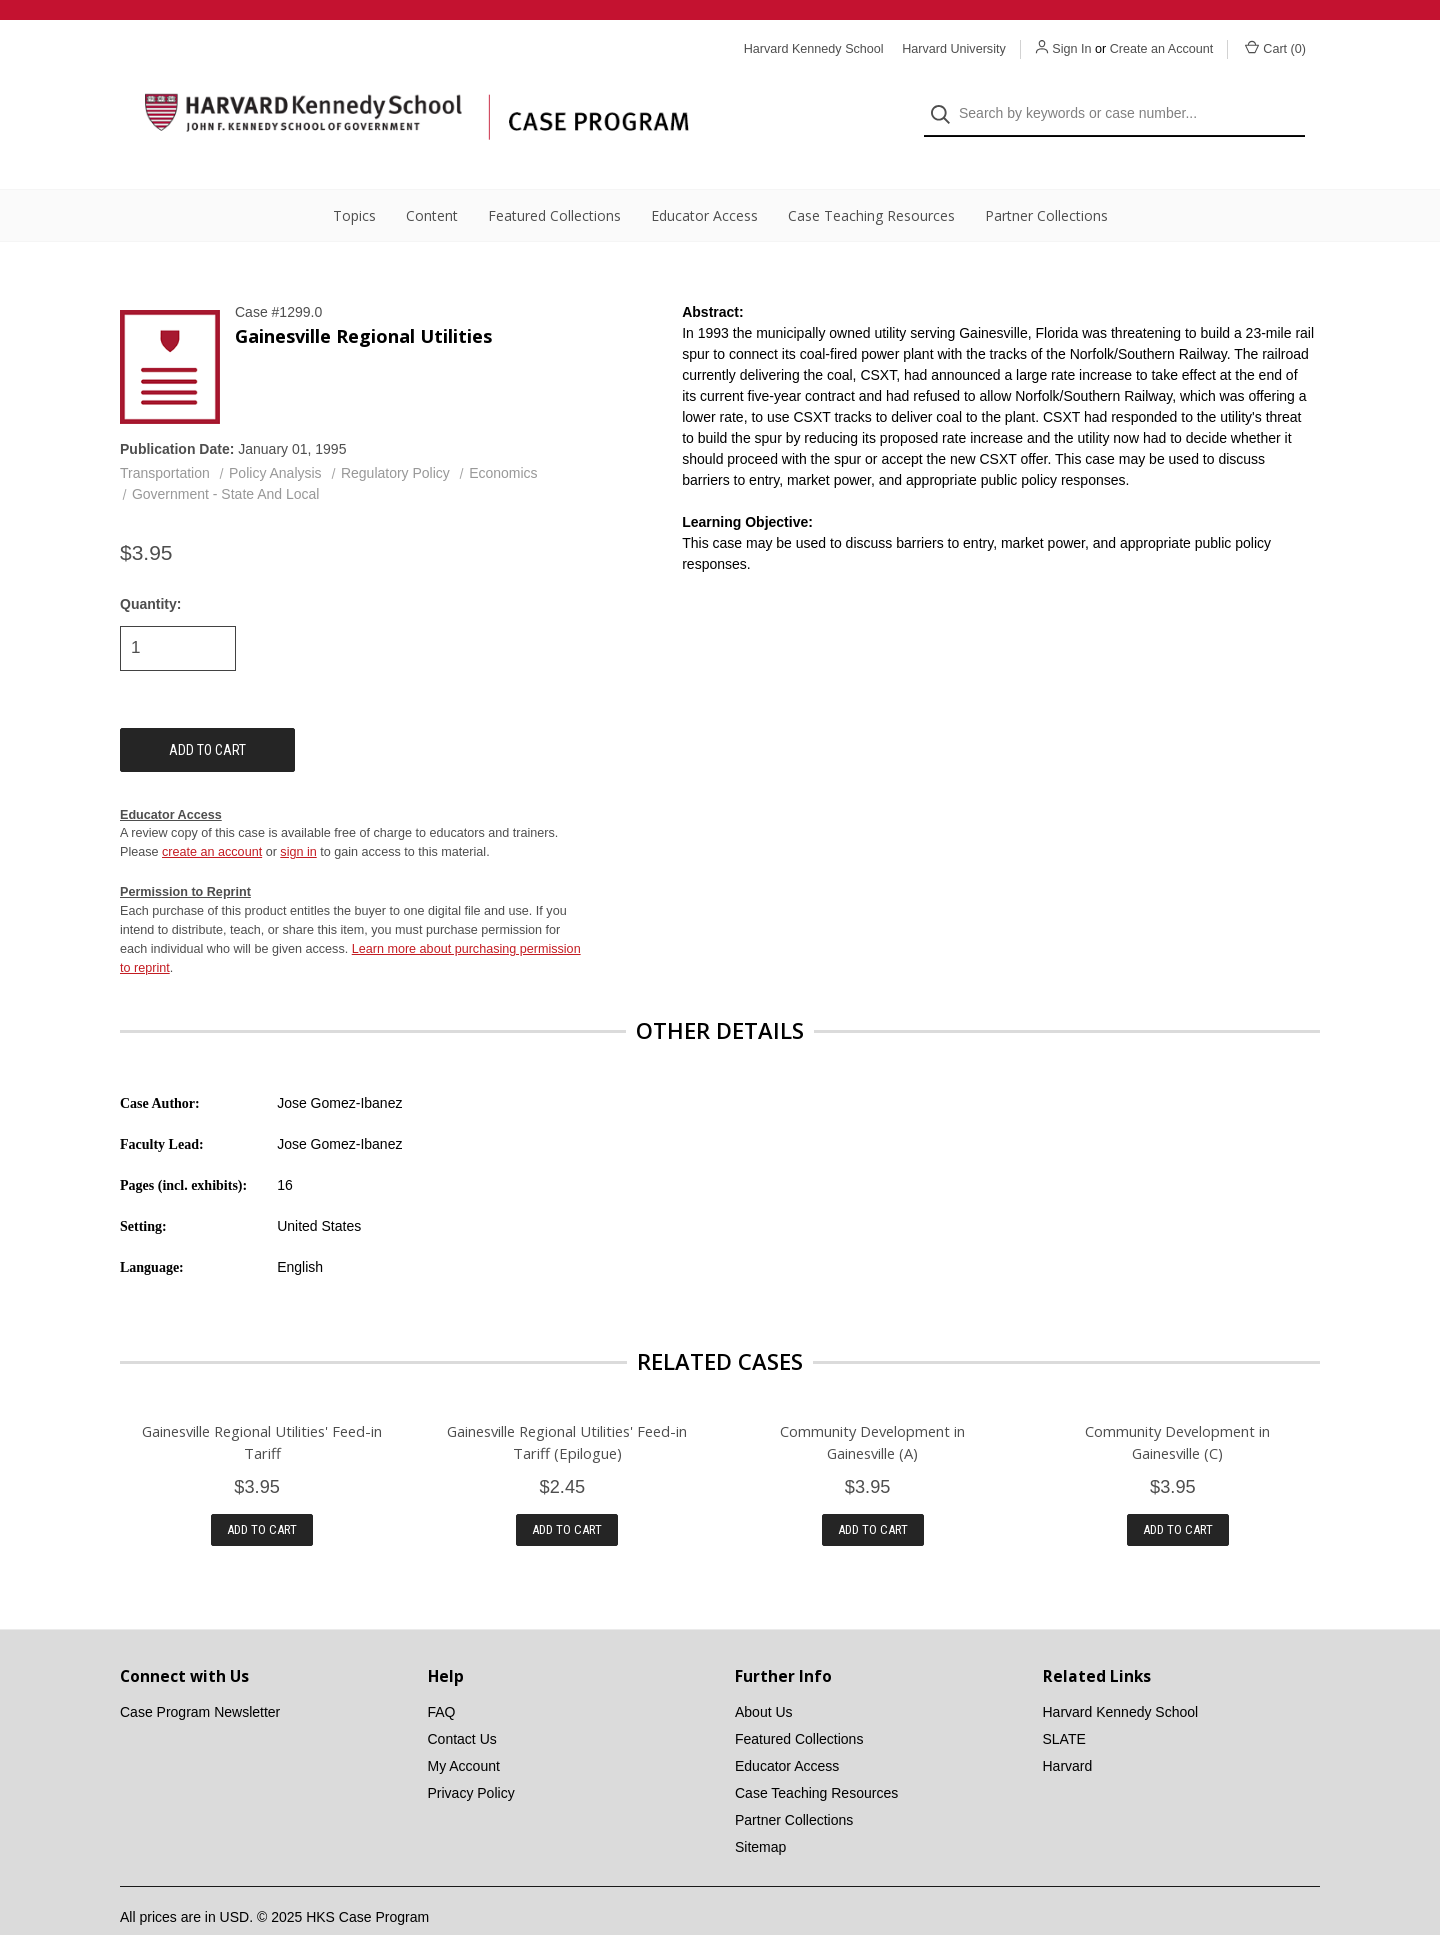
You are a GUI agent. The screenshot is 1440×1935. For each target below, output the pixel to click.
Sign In (1071, 49)
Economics (503, 438)
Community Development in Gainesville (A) (872, 1406)
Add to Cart (262, 1494)
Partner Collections (1046, 180)
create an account (212, 817)
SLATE (1064, 1704)
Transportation (165, 438)
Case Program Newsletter (200, 1677)
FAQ (442, 1677)
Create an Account (1162, 49)
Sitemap (760, 1812)
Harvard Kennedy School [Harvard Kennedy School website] (814, 49)
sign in (298, 817)
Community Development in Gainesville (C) (1177, 1406)
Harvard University (954, 49)
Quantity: (150, 568)
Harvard (1068, 1731)
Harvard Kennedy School (1121, 1677)
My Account (464, 1731)
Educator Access (704, 180)
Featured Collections (554, 180)
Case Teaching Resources (871, 180)
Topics (354, 180)
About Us (764, 1677)
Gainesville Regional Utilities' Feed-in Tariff (262, 1406)
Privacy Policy (471, 1758)
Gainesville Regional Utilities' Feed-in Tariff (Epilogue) (567, 1406)
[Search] (946, 96)
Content (432, 180)
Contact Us (462, 1704)
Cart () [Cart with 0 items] (1275, 48)
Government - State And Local (226, 459)
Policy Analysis (275, 438)
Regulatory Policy (395, 438)
